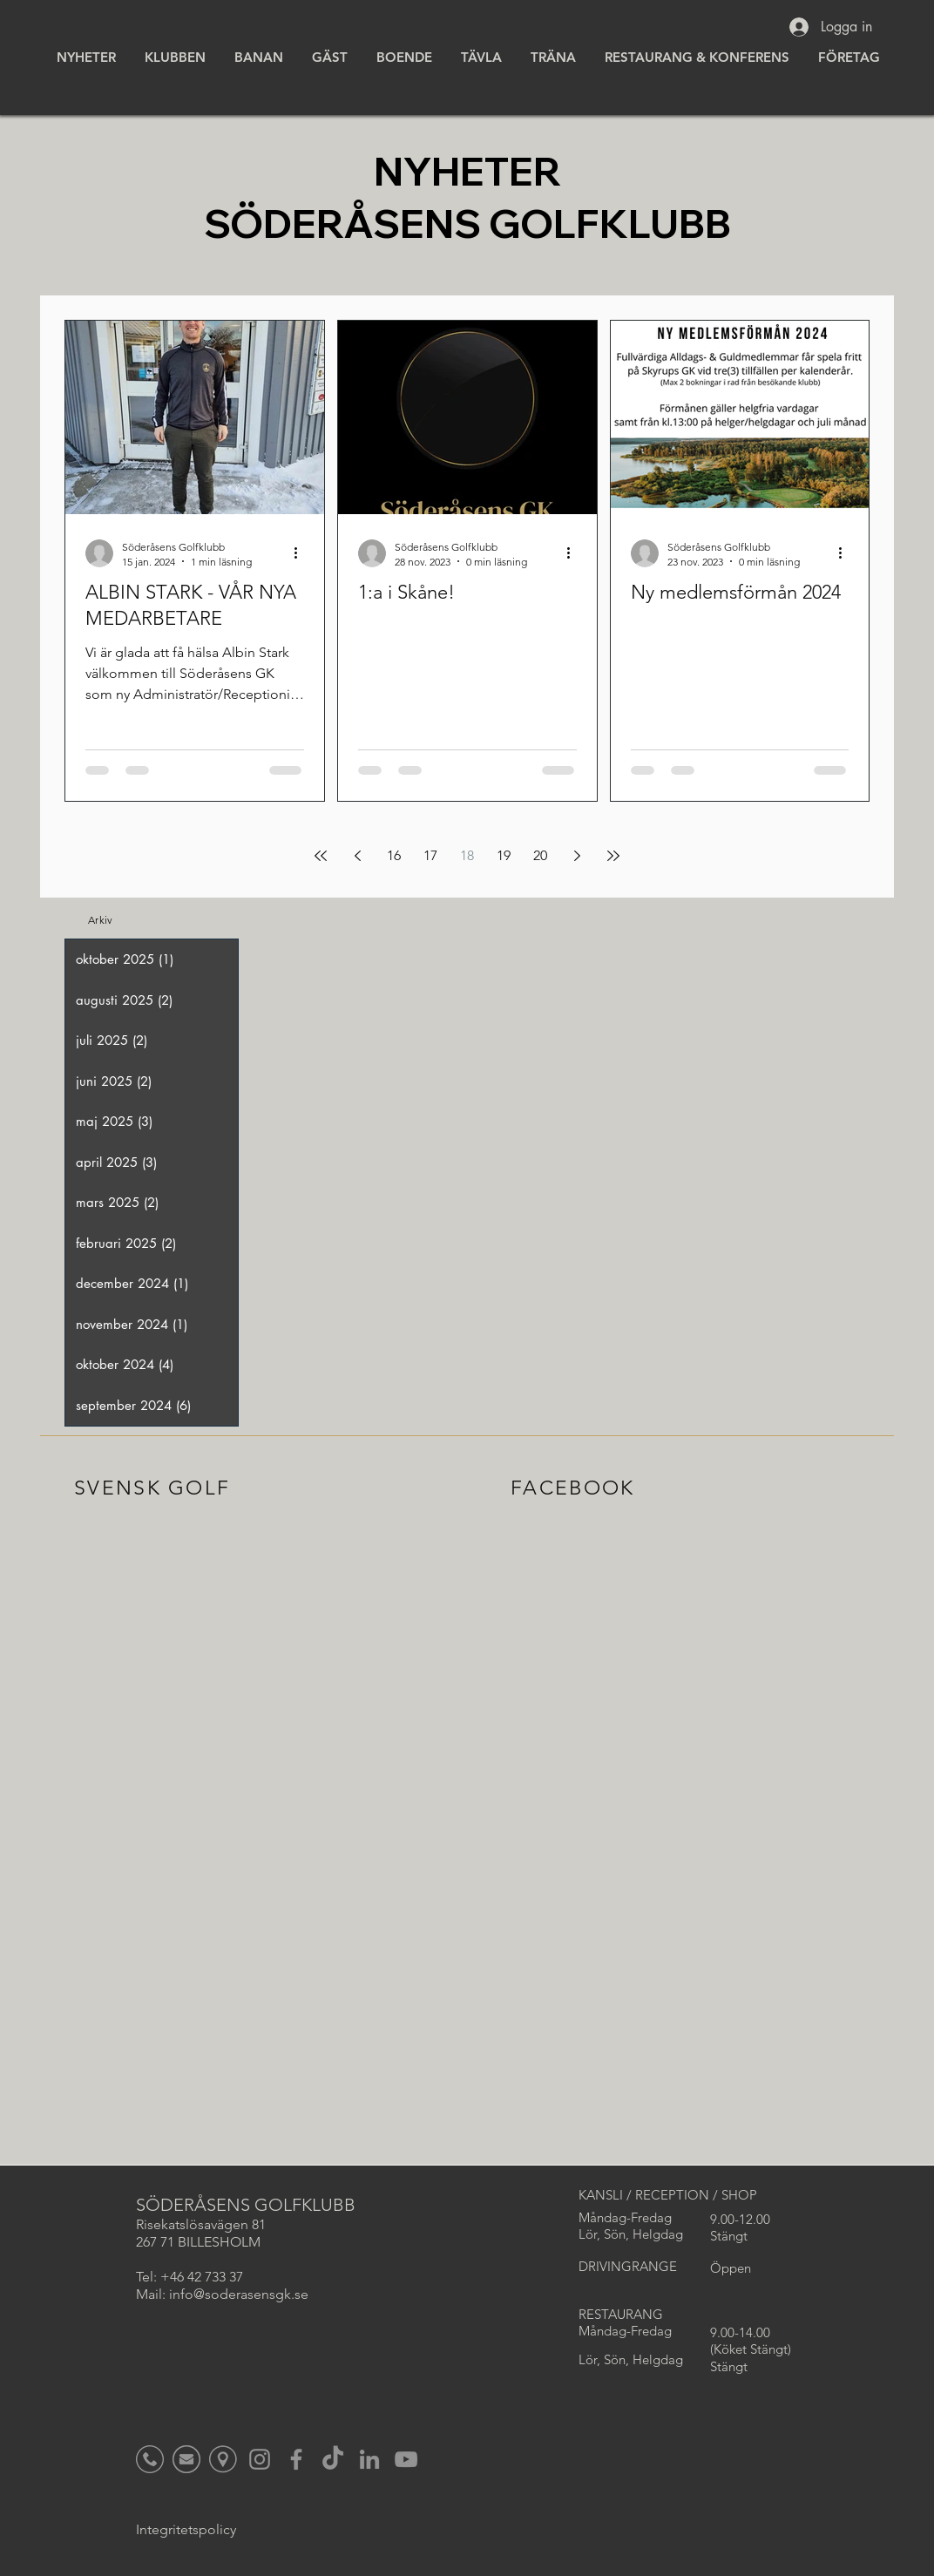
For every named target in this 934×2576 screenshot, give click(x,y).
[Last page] (613, 855)
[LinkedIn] (369, 2459)
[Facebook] (296, 2459)
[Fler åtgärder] (301, 553)
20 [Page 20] (540, 855)
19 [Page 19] (504, 855)
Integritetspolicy (186, 2529)
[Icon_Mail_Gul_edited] (186, 2459)
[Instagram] (260, 2459)
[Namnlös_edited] (223, 2459)
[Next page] (576, 855)
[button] (174, 57)
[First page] (320, 855)
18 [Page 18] (467, 855)
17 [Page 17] (430, 855)
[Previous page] (357, 855)
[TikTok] (333, 2459)
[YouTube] (406, 2459)
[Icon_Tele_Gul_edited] (150, 2459)
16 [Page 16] (394, 855)
